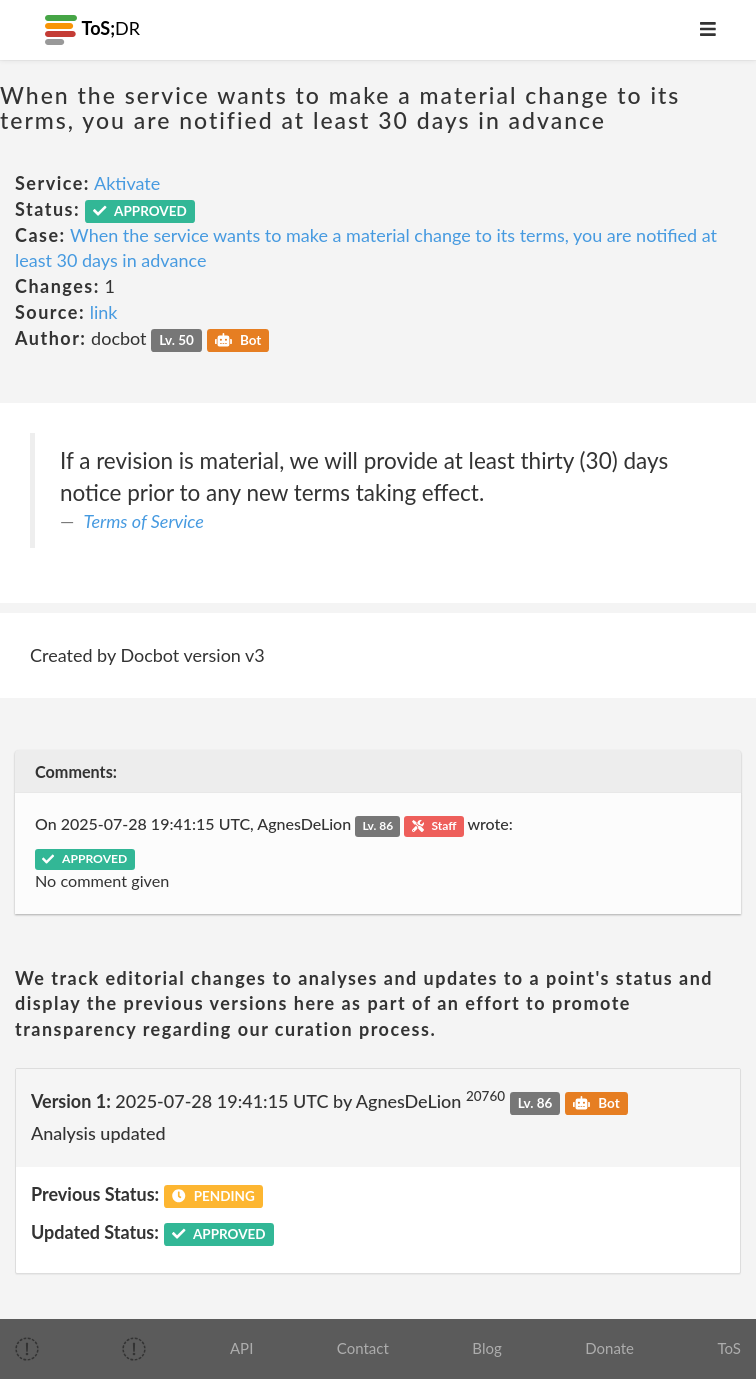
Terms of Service (144, 521)
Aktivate (127, 183)
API (241, 1348)
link (104, 312)
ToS (729, 1348)
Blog (486, 1348)
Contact (363, 1348)
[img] (27, 1349)
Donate (609, 1348)
